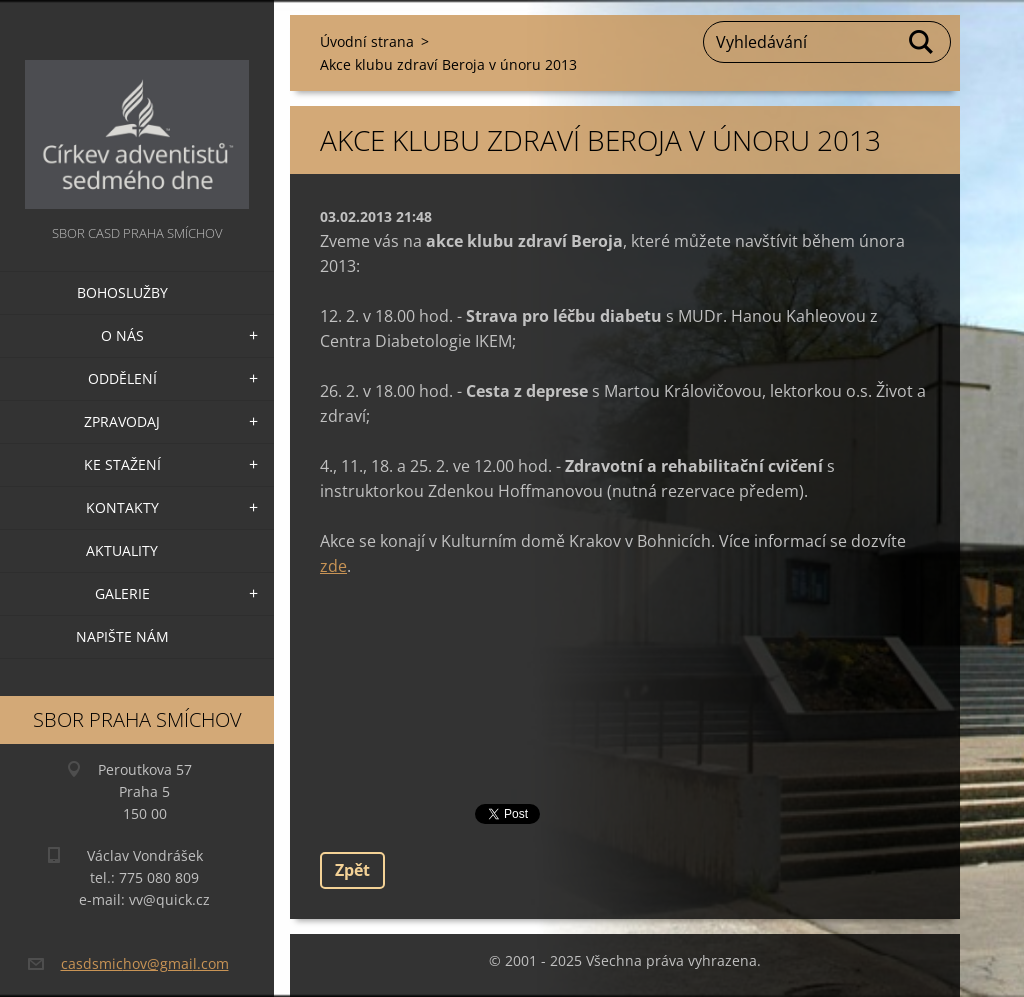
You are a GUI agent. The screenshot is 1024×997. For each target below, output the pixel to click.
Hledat (922, 42)
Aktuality (122, 550)
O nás (122, 335)
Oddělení (122, 378)
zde (333, 566)
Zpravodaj (122, 421)
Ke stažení (122, 464)
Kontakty (122, 507)
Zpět (352, 870)
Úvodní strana (367, 41)
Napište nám (122, 636)
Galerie (122, 593)
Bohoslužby (122, 292)
